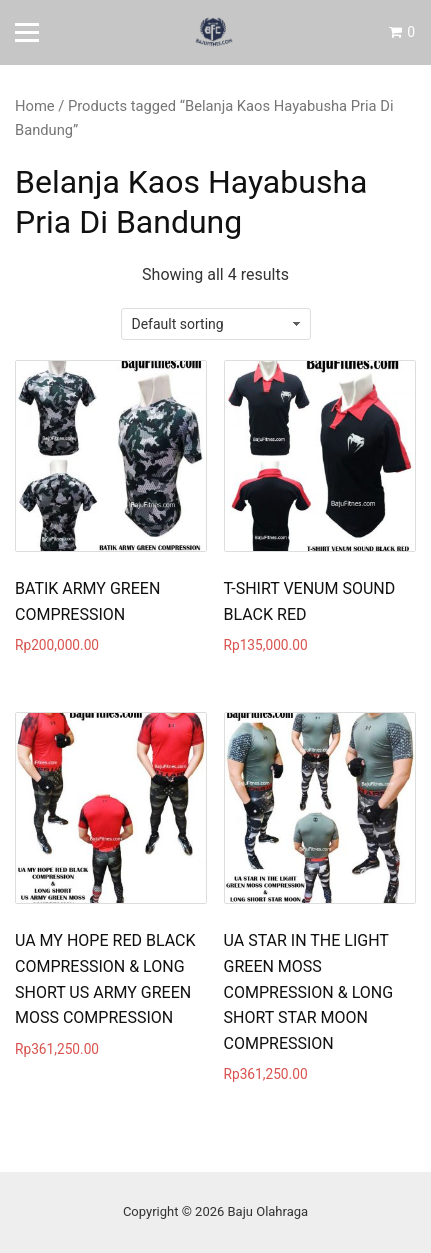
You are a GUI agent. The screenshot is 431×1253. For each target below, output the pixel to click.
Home (35, 106)
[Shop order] (216, 324)
